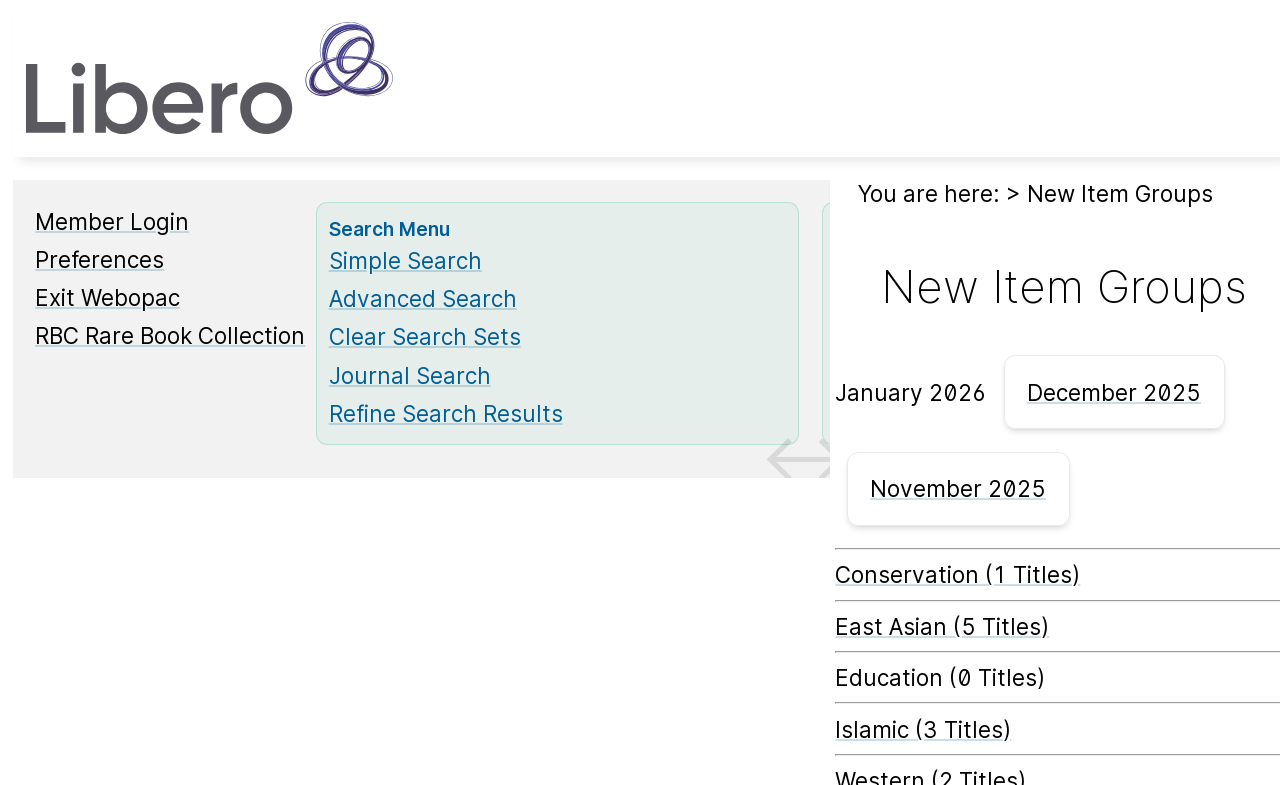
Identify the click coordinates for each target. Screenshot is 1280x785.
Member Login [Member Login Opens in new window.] (112, 221)
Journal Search (410, 375)
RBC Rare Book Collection (170, 335)
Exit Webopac (107, 297)
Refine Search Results (446, 413)
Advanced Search (423, 298)
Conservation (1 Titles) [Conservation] (957, 574)
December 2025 (1114, 392)
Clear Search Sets (425, 336)
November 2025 (958, 488)
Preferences (99, 259)
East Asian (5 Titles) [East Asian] (942, 626)
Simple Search (405, 260)
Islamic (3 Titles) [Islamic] (923, 729)
